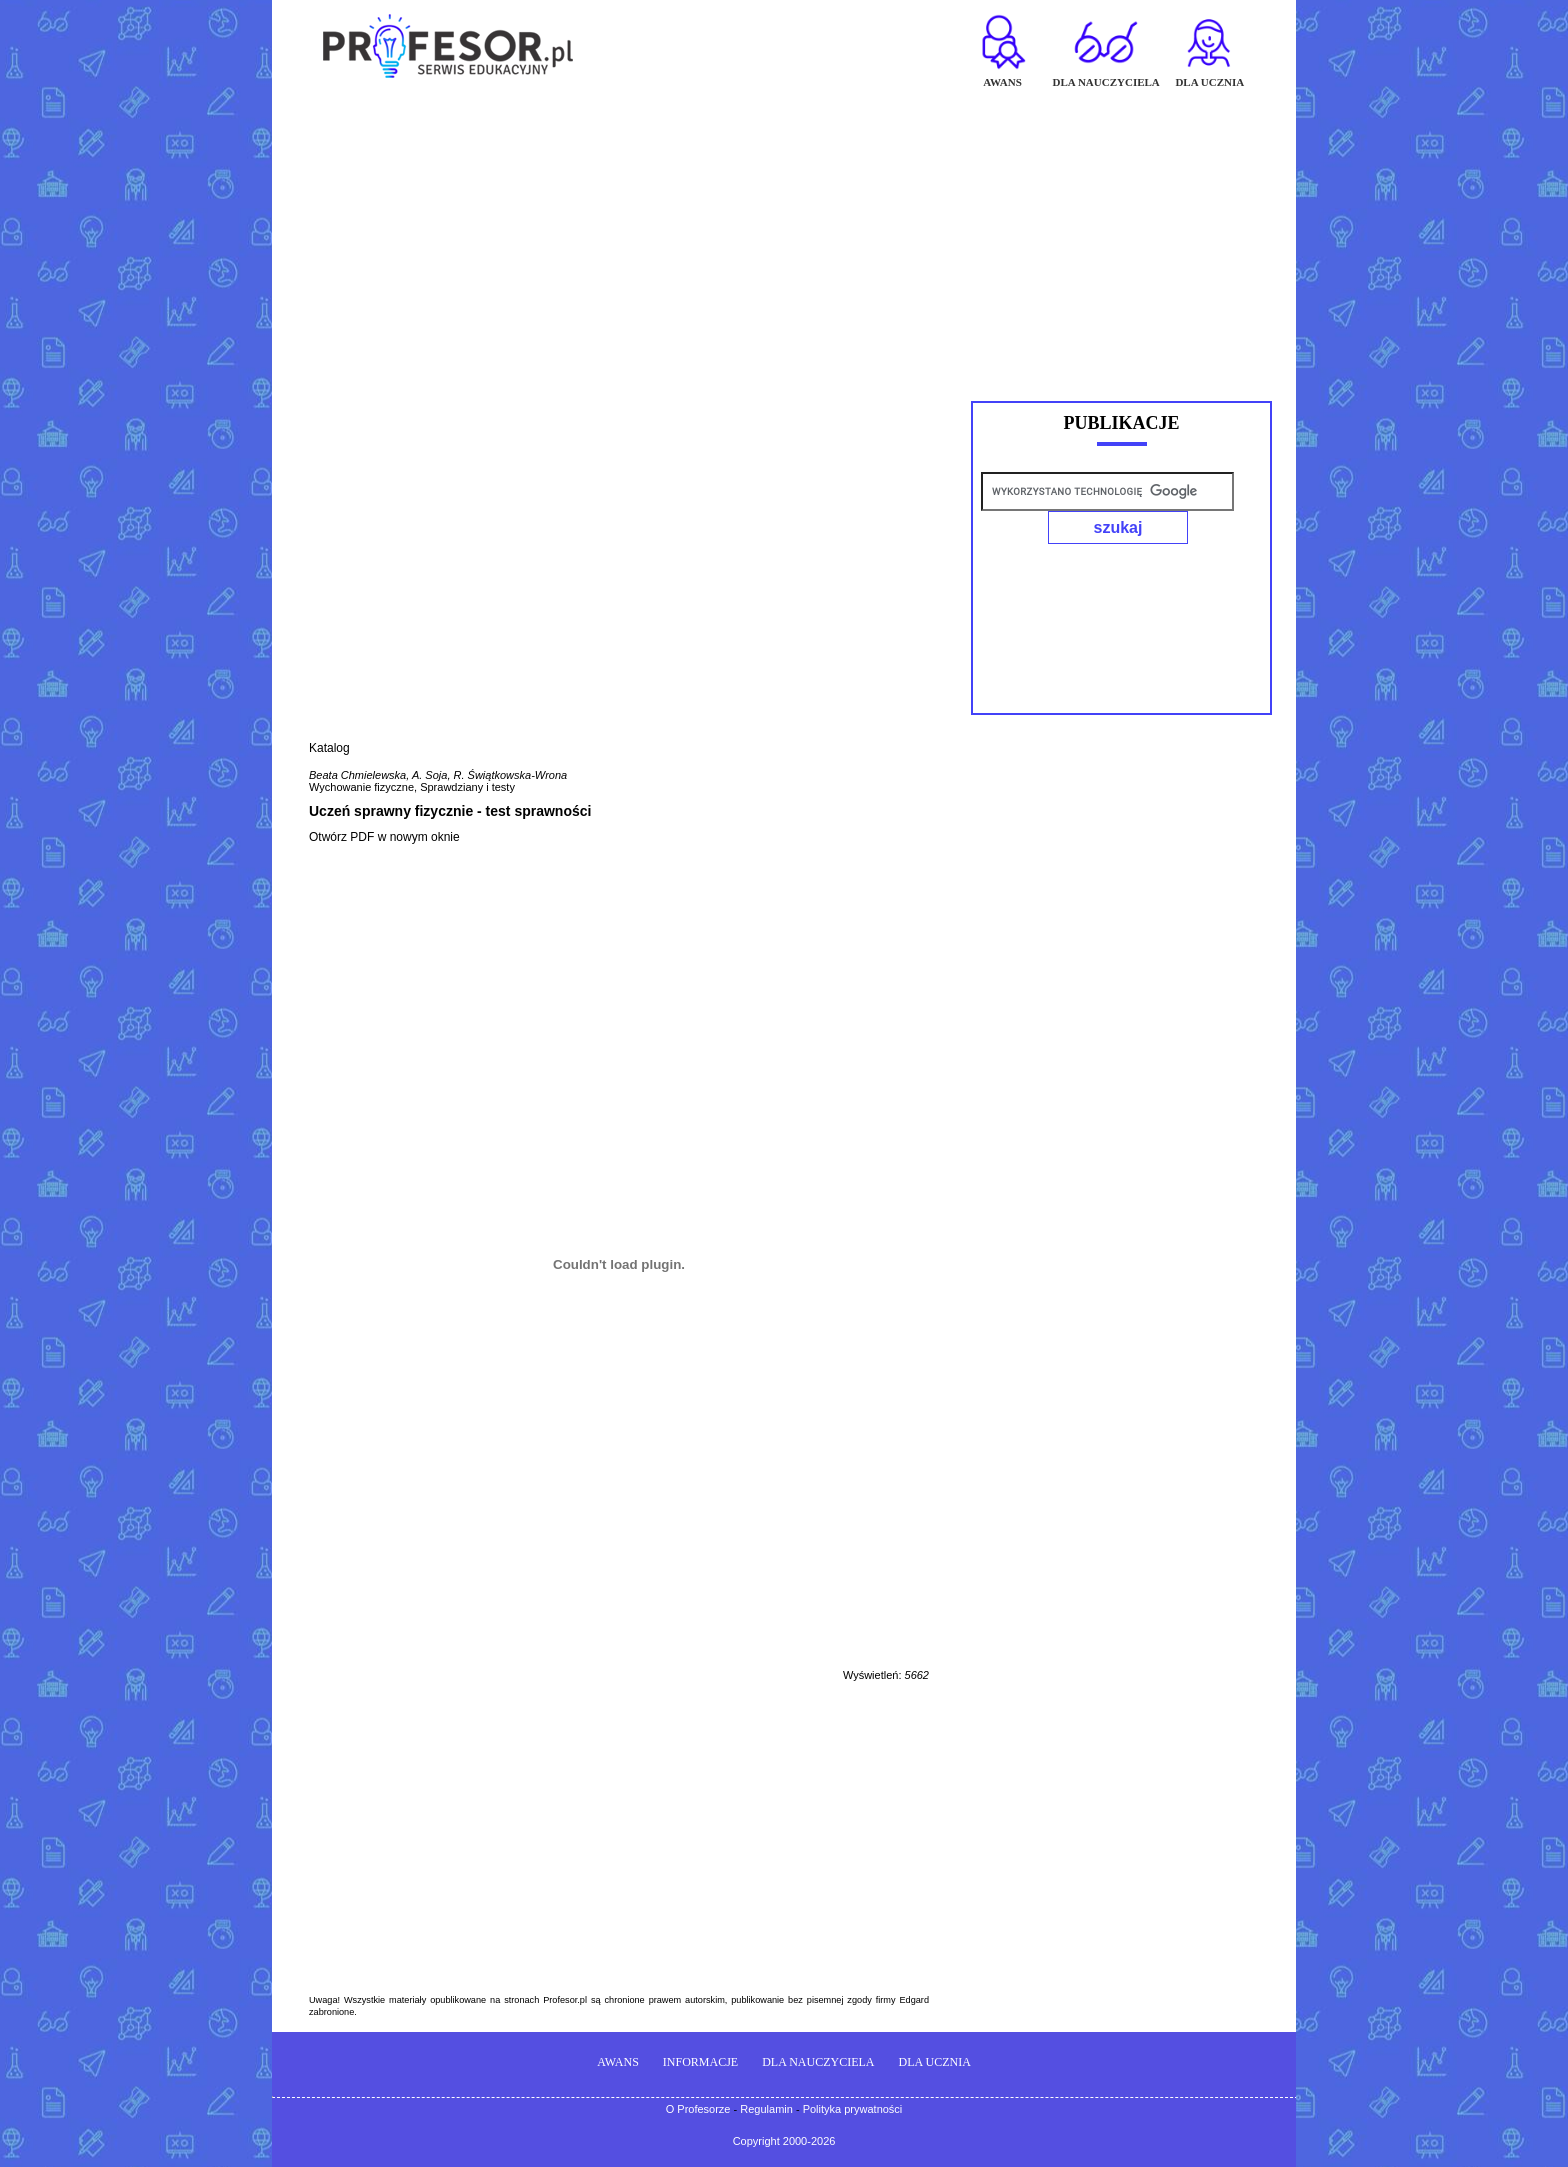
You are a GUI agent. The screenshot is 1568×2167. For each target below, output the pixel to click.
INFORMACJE (700, 2062)
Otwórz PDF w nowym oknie (384, 837)
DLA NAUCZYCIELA (818, 2062)
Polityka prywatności (853, 2109)
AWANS (618, 2062)
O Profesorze (698, 2109)
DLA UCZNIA (935, 2062)
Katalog (329, 748)
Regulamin (766, 2109)
